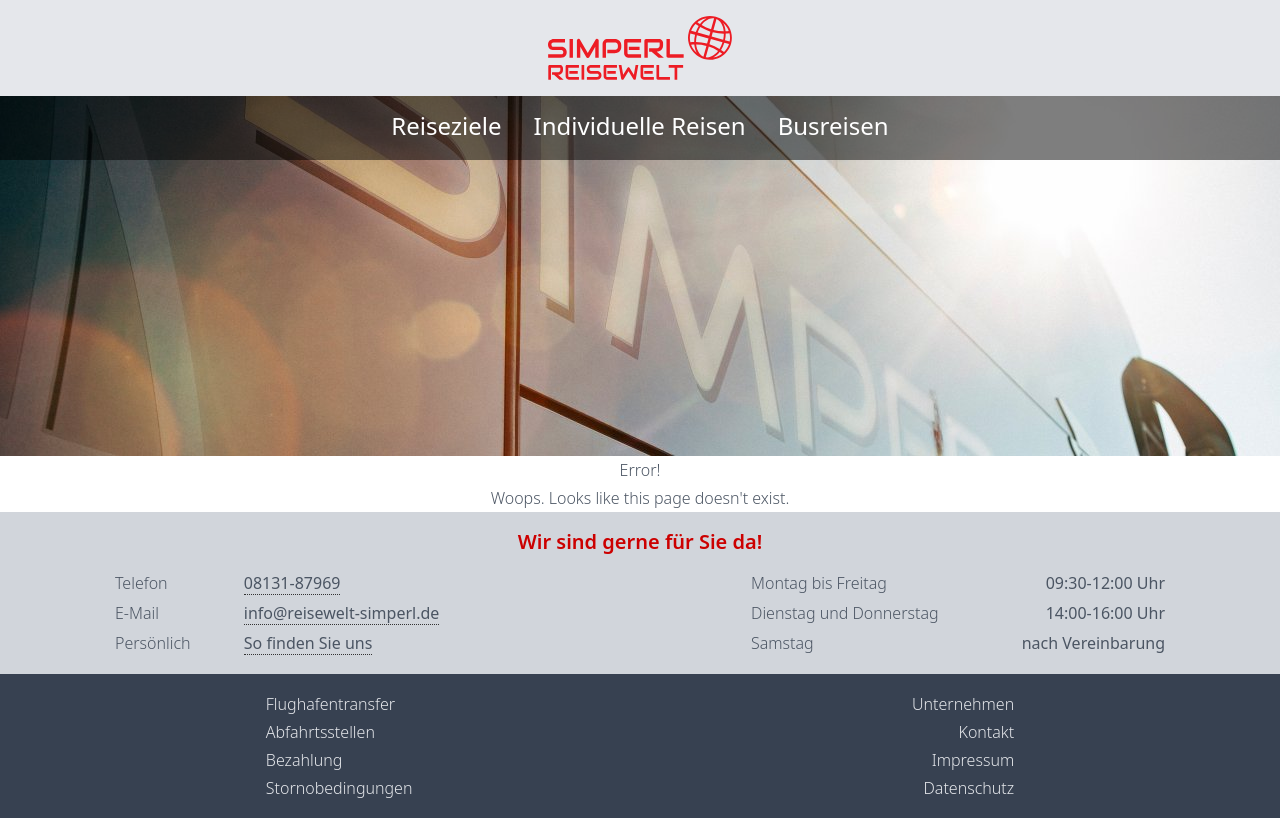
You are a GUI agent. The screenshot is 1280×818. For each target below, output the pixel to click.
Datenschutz (968, 788)
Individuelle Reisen (640, 125)
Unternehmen (963, 704)
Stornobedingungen (339, 788)
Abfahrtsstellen (320, 732)
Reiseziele (446, 125)
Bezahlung (304, 760)
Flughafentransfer (330, 704)
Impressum (973, 760)
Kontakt (986, 732)
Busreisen (833, 125)
